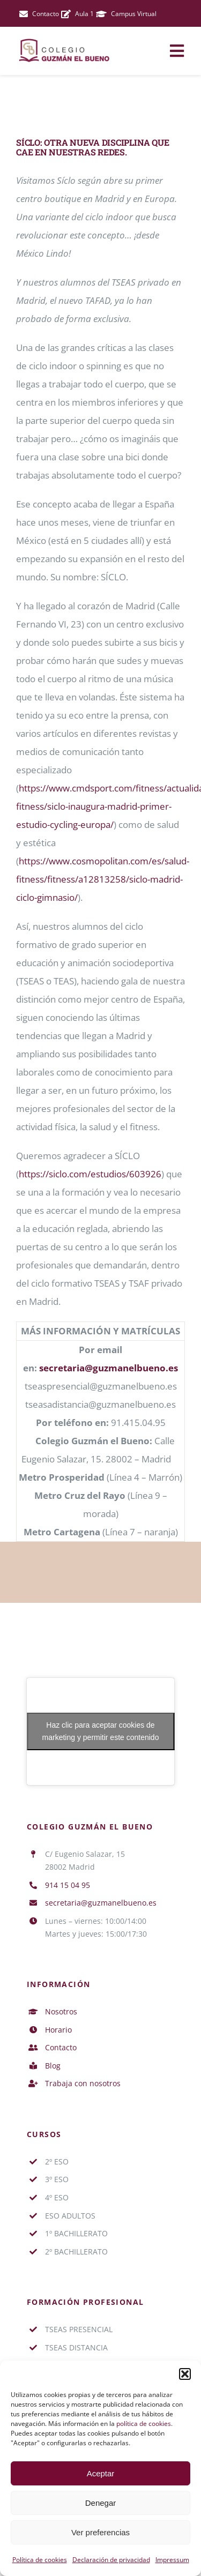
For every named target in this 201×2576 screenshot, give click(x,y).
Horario (58, 2030)
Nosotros (61, 2011)
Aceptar (101, 2473)
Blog (53, 2065)
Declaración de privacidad (111, 2559)
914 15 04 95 (67, 1885)
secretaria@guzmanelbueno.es (108, 1368)
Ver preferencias (100, 2532)
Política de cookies (39, 2559)
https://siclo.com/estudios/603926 (90, 1174)
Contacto (61, 2047)
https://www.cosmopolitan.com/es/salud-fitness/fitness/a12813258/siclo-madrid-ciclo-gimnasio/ (102, 879)
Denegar (100, 2502)
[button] (185, 2374)
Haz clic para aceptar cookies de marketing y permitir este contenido (100, 1731)
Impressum (172, 2559)
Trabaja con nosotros (83, 2083)
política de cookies (143, 2423)
